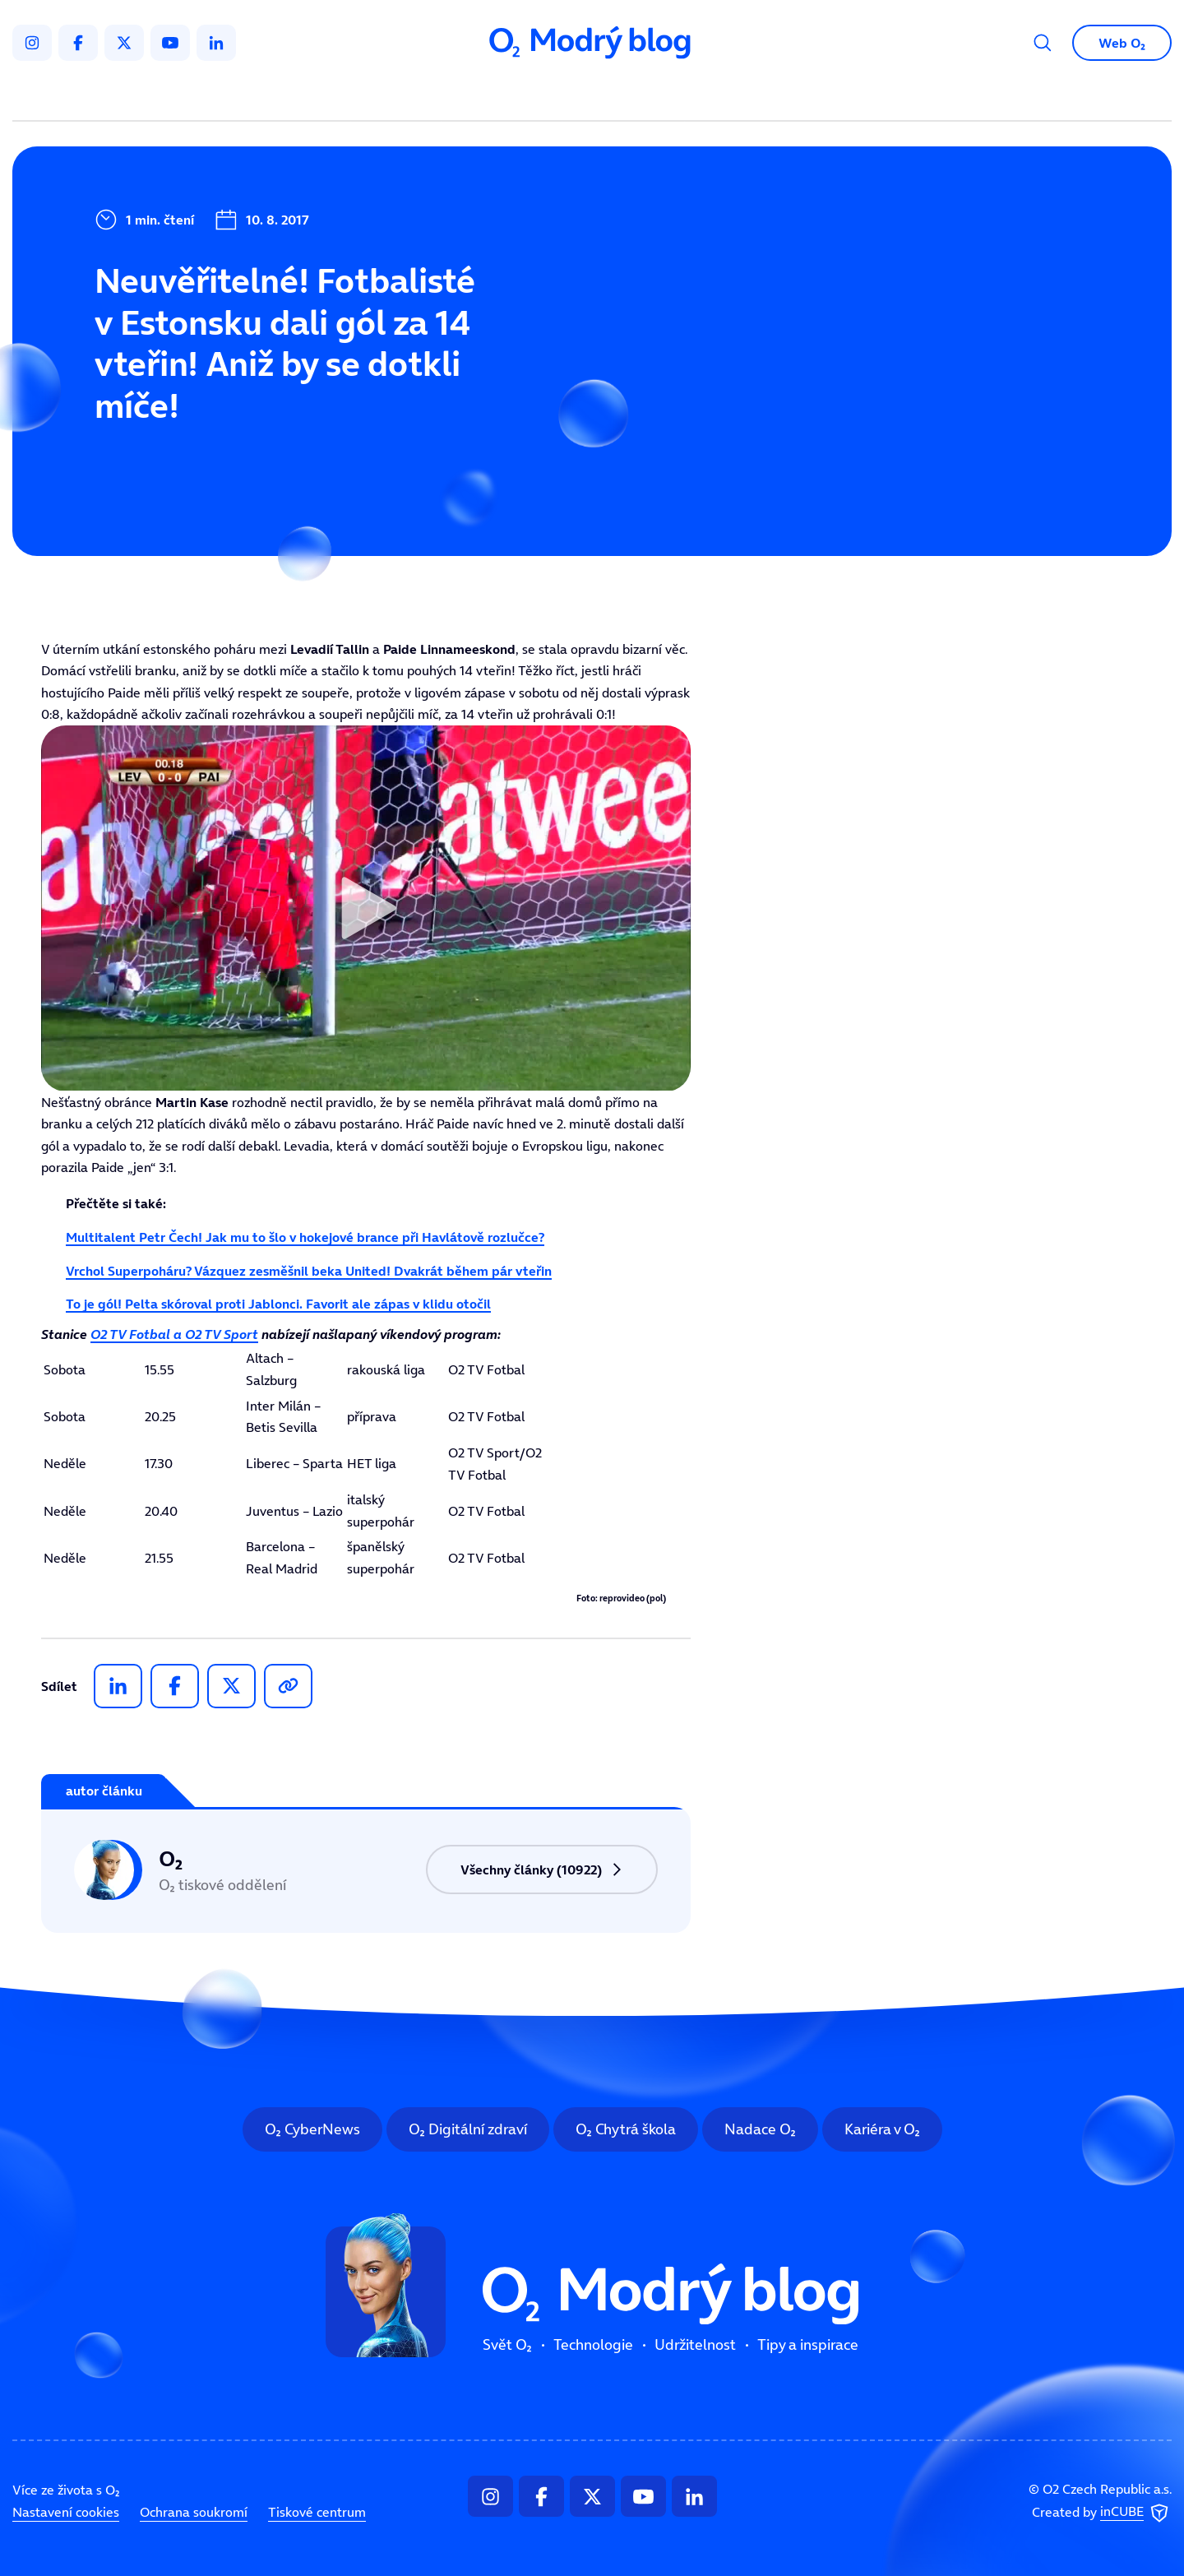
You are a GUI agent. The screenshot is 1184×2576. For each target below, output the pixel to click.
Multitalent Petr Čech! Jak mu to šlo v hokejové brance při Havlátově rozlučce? (305, 1237)
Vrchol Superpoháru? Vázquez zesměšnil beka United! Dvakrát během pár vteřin (309, 1271)
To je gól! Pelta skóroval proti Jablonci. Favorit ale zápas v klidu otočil (278, 1304)
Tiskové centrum (317, 2511)
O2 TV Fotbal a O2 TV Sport (174, 1334)
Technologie (505, 95)
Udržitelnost (627, 95)
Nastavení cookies (65, 2511)
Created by (1102, 2512)
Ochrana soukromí (193, 2511)
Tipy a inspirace (759, 95)
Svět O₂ (399, 95)
